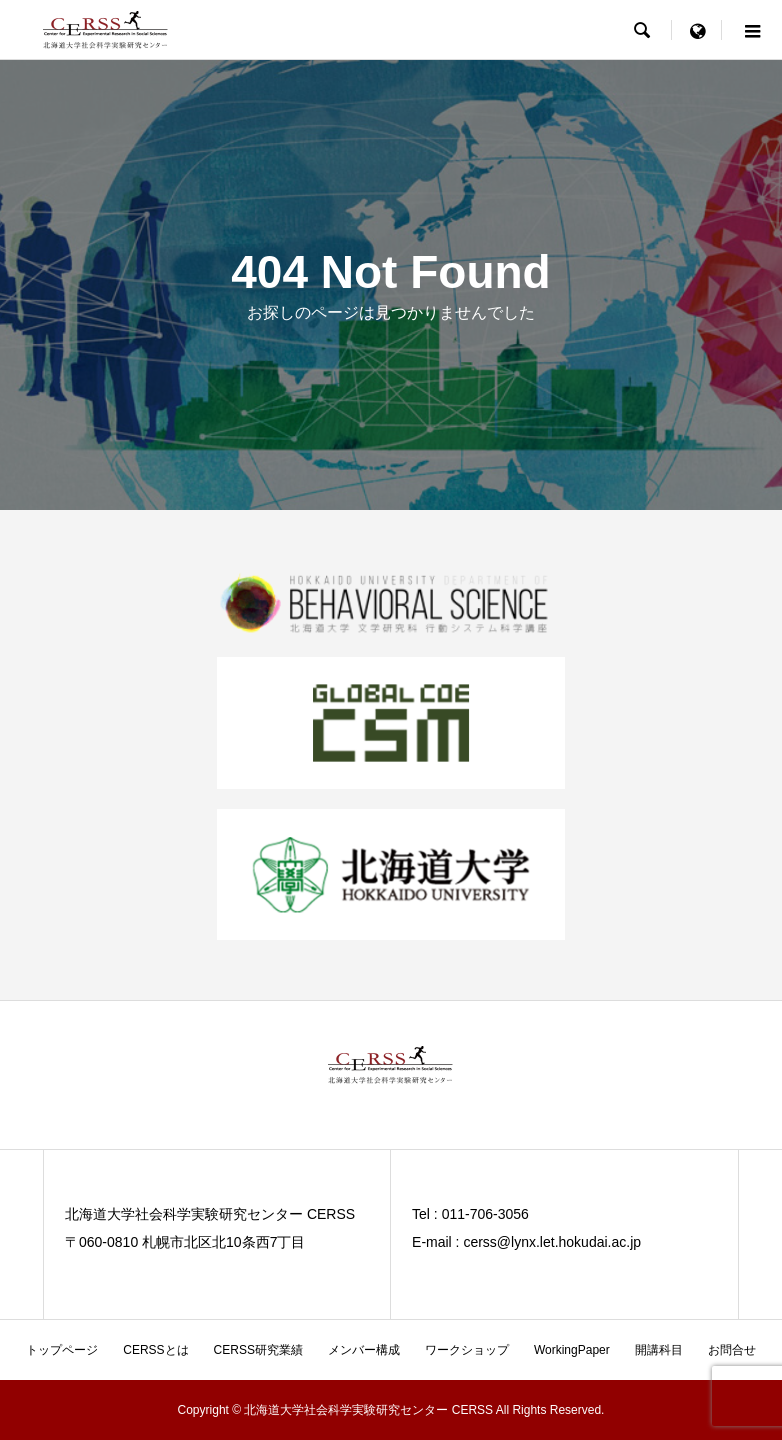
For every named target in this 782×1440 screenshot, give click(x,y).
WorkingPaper (572, 1350)
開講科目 (659, 1350)
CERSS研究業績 (258, 1350)
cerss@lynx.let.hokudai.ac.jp (552, 1242)
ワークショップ (467, 1350)
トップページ (62, 1350)
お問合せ (732, 1350)
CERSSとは (155, 1350)
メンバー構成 (364, 1350)
